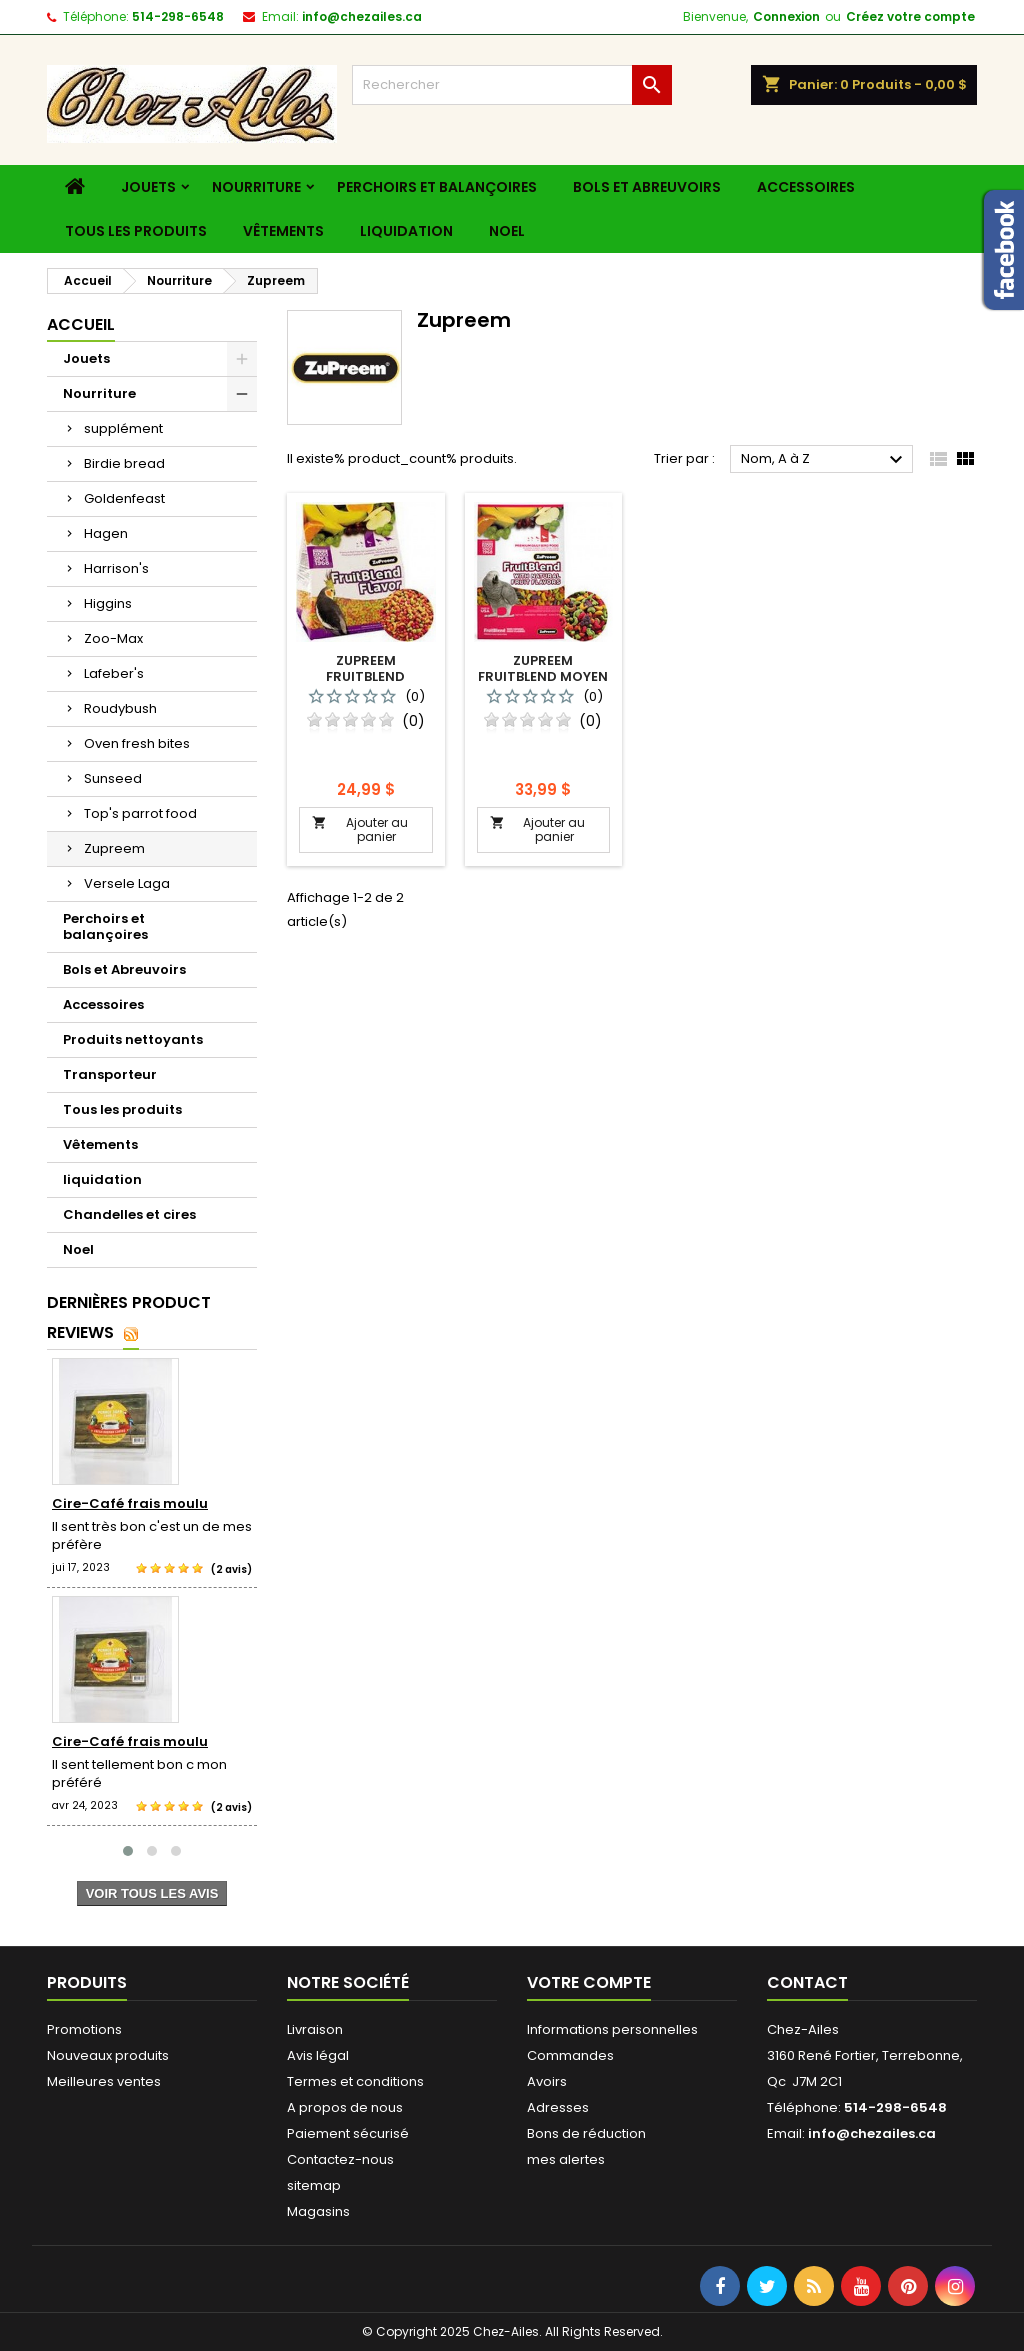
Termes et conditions (355, 2081)
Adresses (558, 2107)
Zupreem (114, 848)
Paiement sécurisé (348, 2133)
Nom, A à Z (824, 460)
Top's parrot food (140, 813)
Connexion (786, 16)
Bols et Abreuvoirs (647, 187)
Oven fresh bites (137, 743)
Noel (507, 231)
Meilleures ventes (104, 2081)
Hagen (106, 533)
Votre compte (589, 1982)
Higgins (108, 603)
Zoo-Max (113, 638)
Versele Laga (127, 883)
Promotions (84, 2029)
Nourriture (256, 187)
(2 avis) (231, 1569)
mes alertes (566, 2159)
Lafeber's (114, 673)
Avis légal (318, 2055)
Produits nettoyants (133, 1039)
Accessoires (806, 187)
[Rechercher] (512, 85)
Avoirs (547, 2081)
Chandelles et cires (129, 1214)
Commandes (570, 2055)
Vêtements (283, 231)
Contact (807, 1982)
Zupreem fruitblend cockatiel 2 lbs (366, 676)
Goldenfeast (124, 498)
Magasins (318, 2211)
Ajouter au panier (360, 829)
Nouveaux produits (108, 2055)
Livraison (315, 2029)
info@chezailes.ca (362, 16)
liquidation (406, 231)
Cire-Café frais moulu (130, 1503)
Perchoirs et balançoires (437, 187)
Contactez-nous (340, 2159)
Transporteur (110, 1074)
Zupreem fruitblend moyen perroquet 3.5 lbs (543, 676)
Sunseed (113, 778)
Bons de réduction (586, 2133)
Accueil (81, 324)
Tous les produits (136, 231)
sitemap (314, 2185)
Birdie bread (124, 463)
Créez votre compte (910, 16)
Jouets (148, 187)
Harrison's (116, 568)
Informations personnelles (612, 2029)
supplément (123, 428)
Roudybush (120, 708)
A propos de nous (345, 2107)
